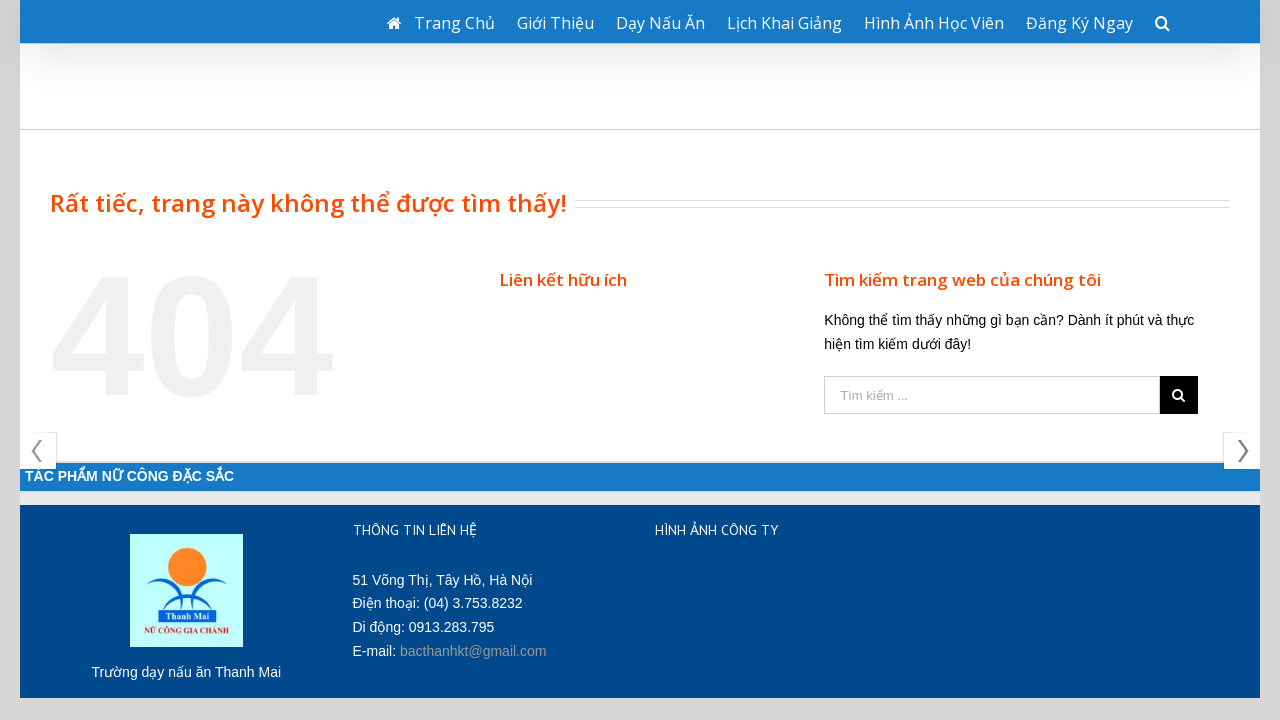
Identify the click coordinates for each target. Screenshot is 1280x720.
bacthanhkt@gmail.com (473, 566)
